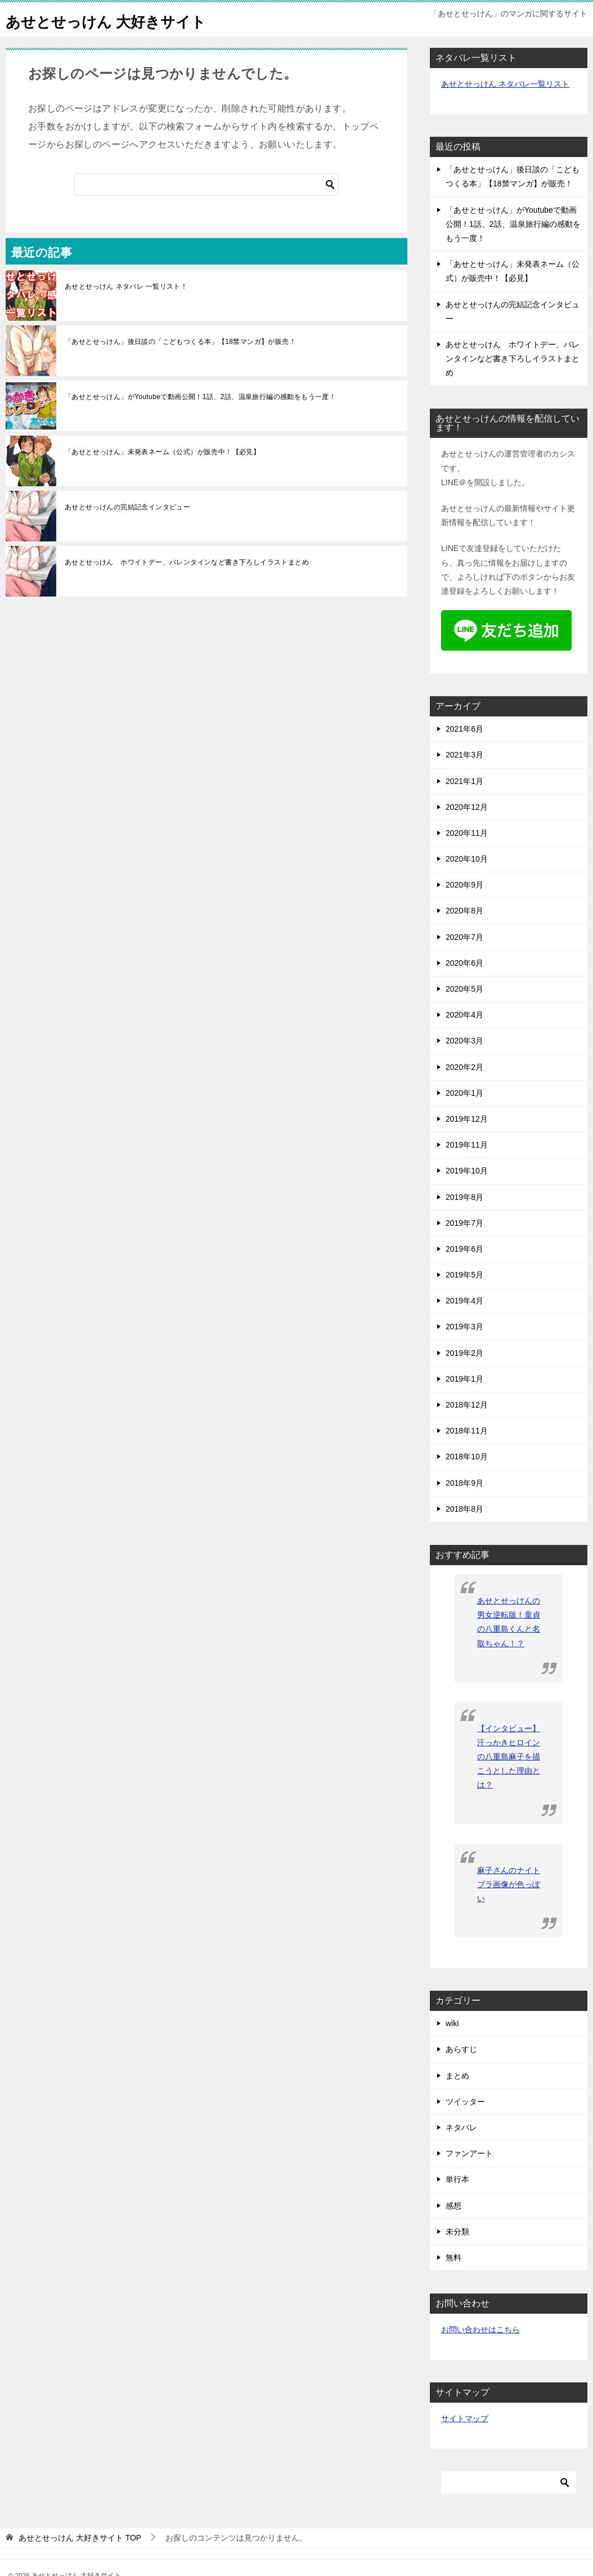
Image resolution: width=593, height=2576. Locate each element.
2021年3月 (464, 754)
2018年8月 (464, 1508)
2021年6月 (464, 728)
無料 (453, 2257)
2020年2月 (464, 1067)
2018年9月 (464, 1483)
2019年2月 (464, 1353)
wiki (452, 2023)
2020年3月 (464, 1040)
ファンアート (469, 2153)
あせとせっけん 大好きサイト (121, 19)
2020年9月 (464, 884)
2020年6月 (464, 962)
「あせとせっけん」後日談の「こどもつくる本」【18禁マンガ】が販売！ (180, 342)
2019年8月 (464, 1197)
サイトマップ (464, 2418)
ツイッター (465, 2101)
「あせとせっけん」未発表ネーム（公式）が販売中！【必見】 (162, 452)
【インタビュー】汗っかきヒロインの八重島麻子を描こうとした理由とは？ (508, 1757)
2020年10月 (467, 858)
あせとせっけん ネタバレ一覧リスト (505, 83)
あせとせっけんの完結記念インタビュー (127, 507)
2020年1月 (464, 1092)
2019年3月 (464, 1326)
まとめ (457, 2075)
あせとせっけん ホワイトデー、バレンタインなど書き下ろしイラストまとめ (187, 562)
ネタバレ (461, 2127)
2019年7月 (464, 1222)
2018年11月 (467, 1430)
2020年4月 (464, 1014)
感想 (453, 2205)
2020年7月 (464, 937)
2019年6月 (464, 1248)
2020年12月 (467, 807)
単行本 (457, 2179)
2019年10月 (467, 1170)
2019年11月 (467, 1144)
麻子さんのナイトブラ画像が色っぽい (508, 1884)
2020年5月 (464, 988)
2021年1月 (464, 781)
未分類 (457, 2231)
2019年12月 (467, 1118)
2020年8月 (464, 910)
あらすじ (461, 2049)
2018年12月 (467, 1404)
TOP (80, 2537)
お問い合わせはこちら (480, 2329)
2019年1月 (464, 1378)
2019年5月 (464, 1274)
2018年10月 (467, 1456)
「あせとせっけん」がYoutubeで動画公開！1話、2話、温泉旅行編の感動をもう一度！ (200, 397)
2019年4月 (464, 1300)
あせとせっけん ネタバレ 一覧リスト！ (126, 286)
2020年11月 (467, 832)
